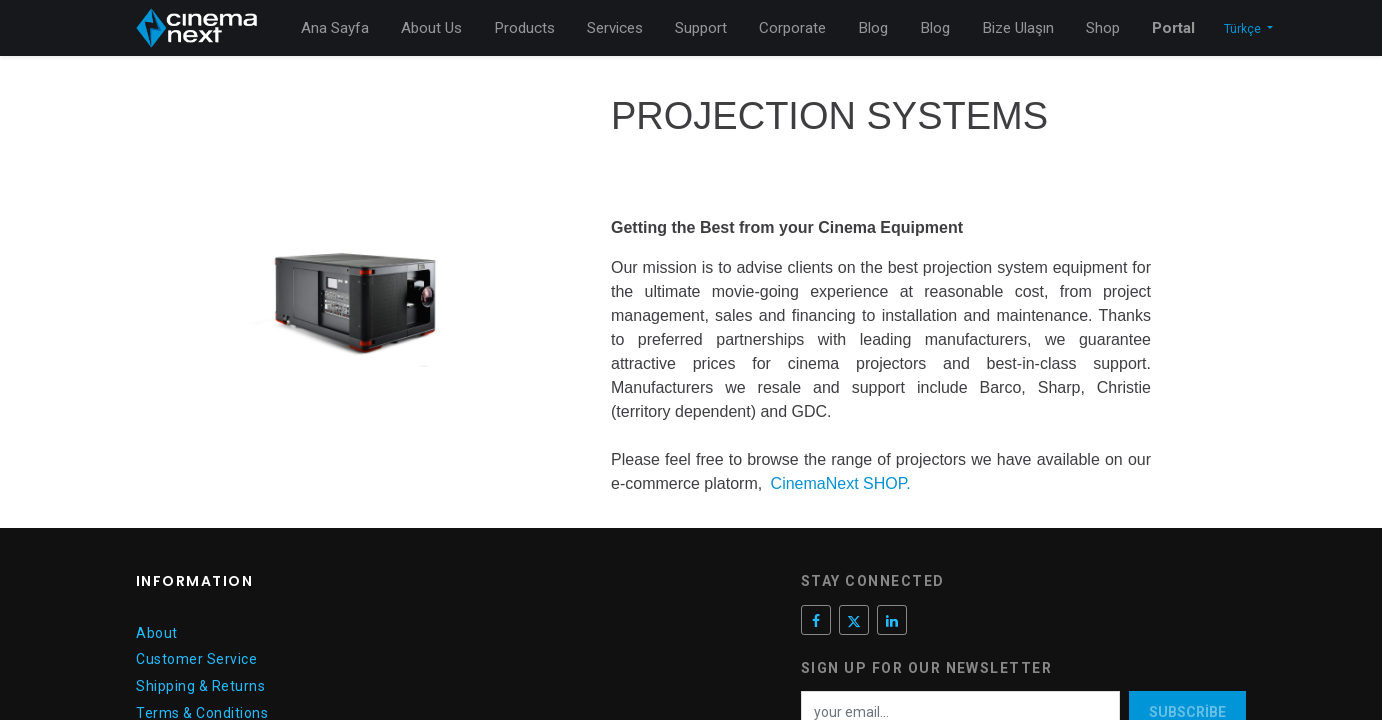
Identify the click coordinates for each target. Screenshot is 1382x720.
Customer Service (196, 659)
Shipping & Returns (200, 686)
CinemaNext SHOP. (841, 483)
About (157, 633)
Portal (1173, 28)
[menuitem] (335, 28)
